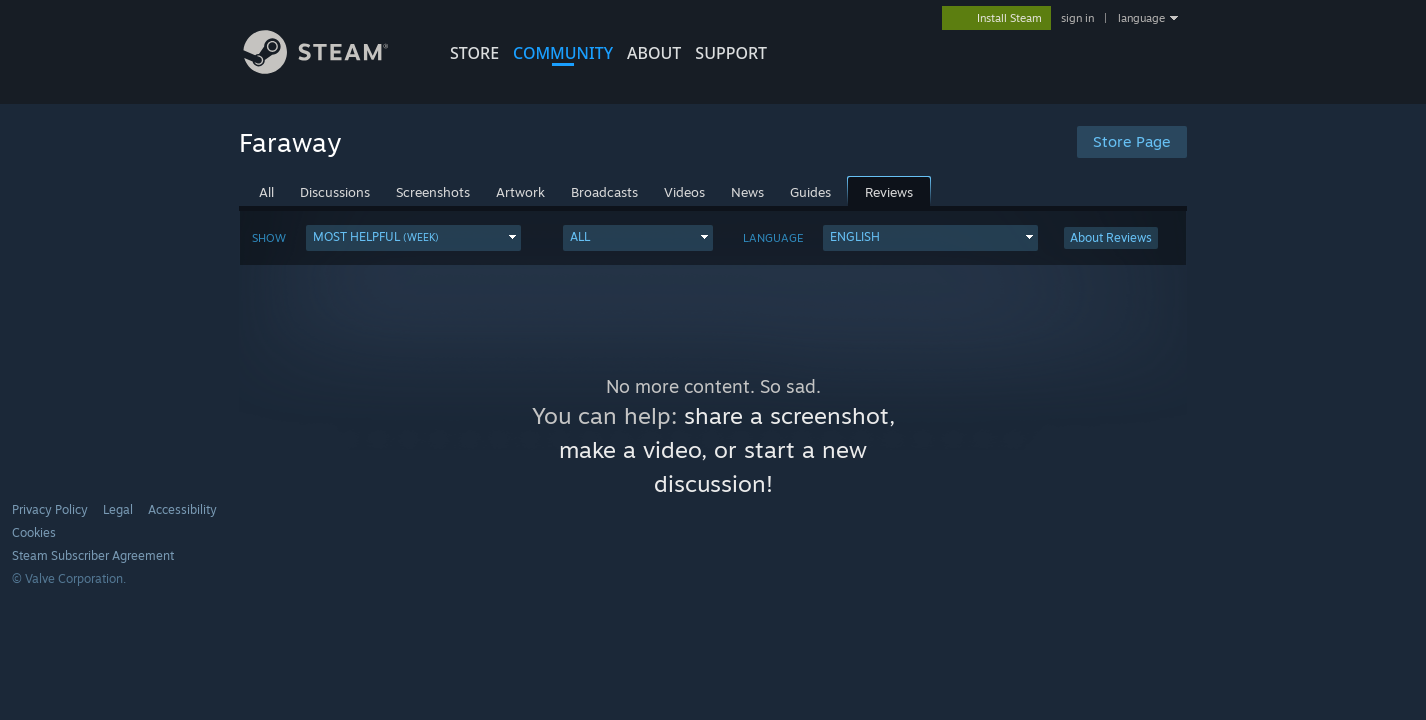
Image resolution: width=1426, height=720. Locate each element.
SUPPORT (731, 53)
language (1141, 18)
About (654, 53)
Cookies (34, 532)
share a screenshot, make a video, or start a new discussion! (727, 449)
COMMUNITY (563, 53)
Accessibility (182, 509)
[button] (413, 238)
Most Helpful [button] (376, 236)
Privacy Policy (50, 509)
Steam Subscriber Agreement (93, 555)
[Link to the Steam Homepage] (331, 68)
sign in (1077, 18)
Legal (118, 509)
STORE (474, 53)
